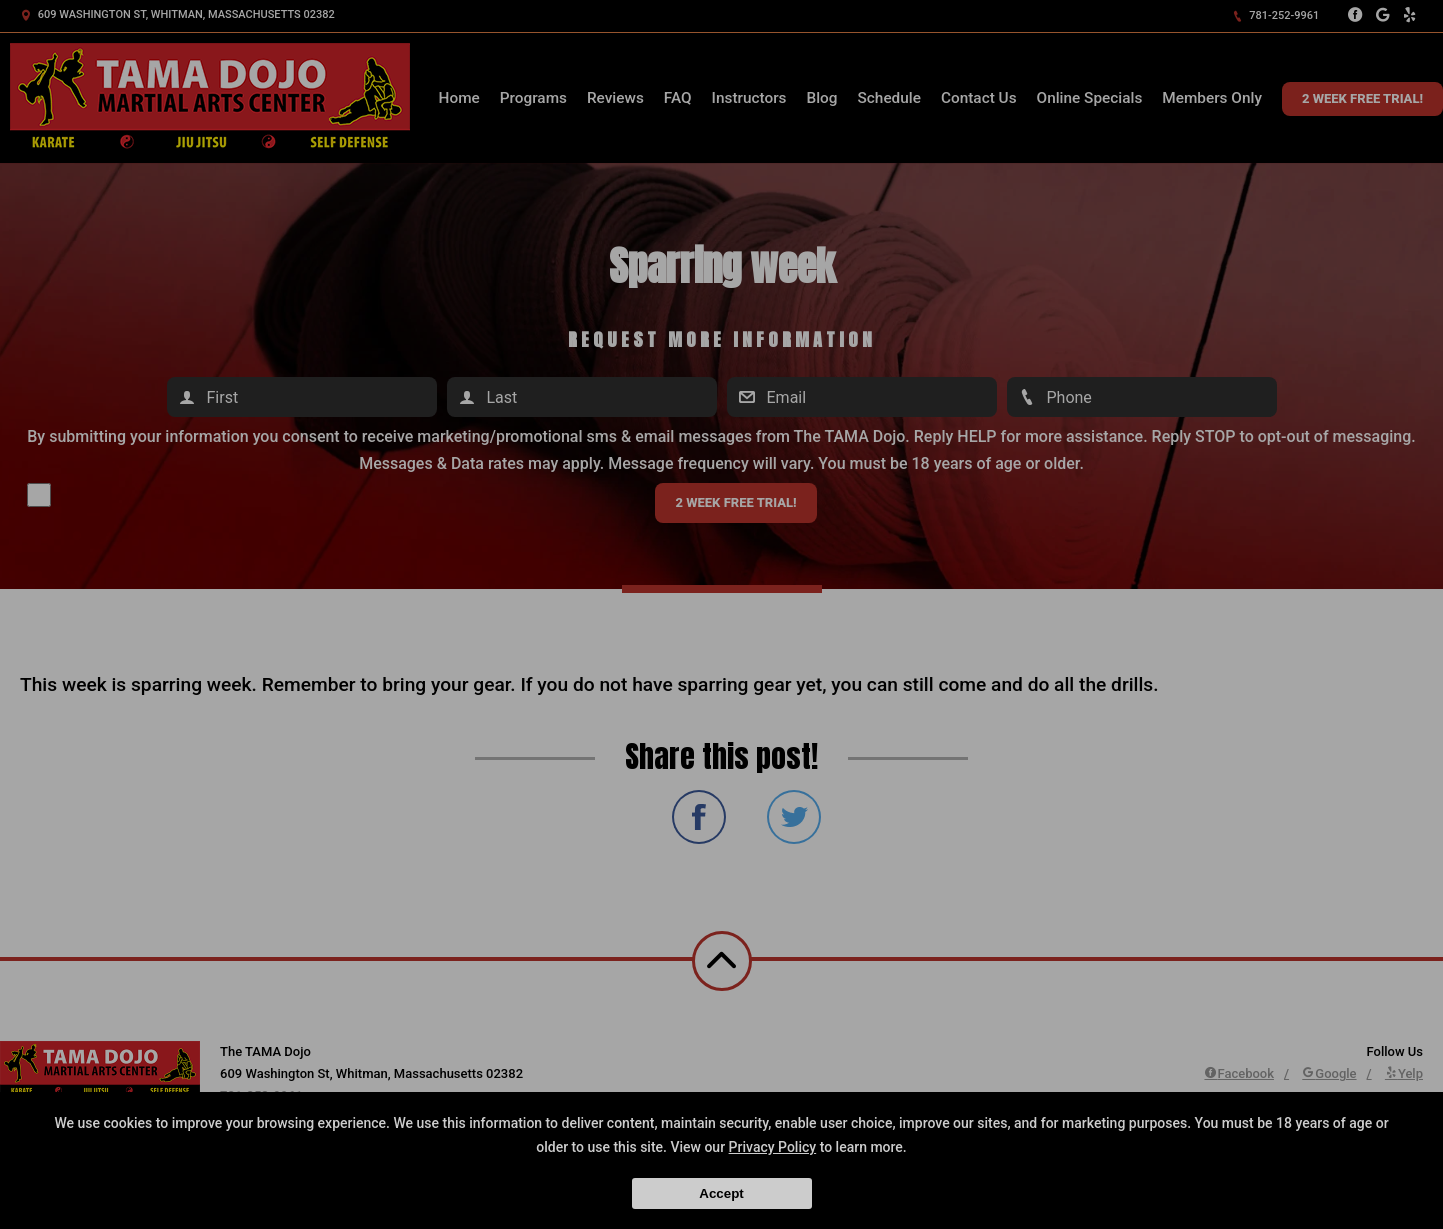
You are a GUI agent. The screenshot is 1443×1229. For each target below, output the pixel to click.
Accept (721, 1193)
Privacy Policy (773, 1147)
